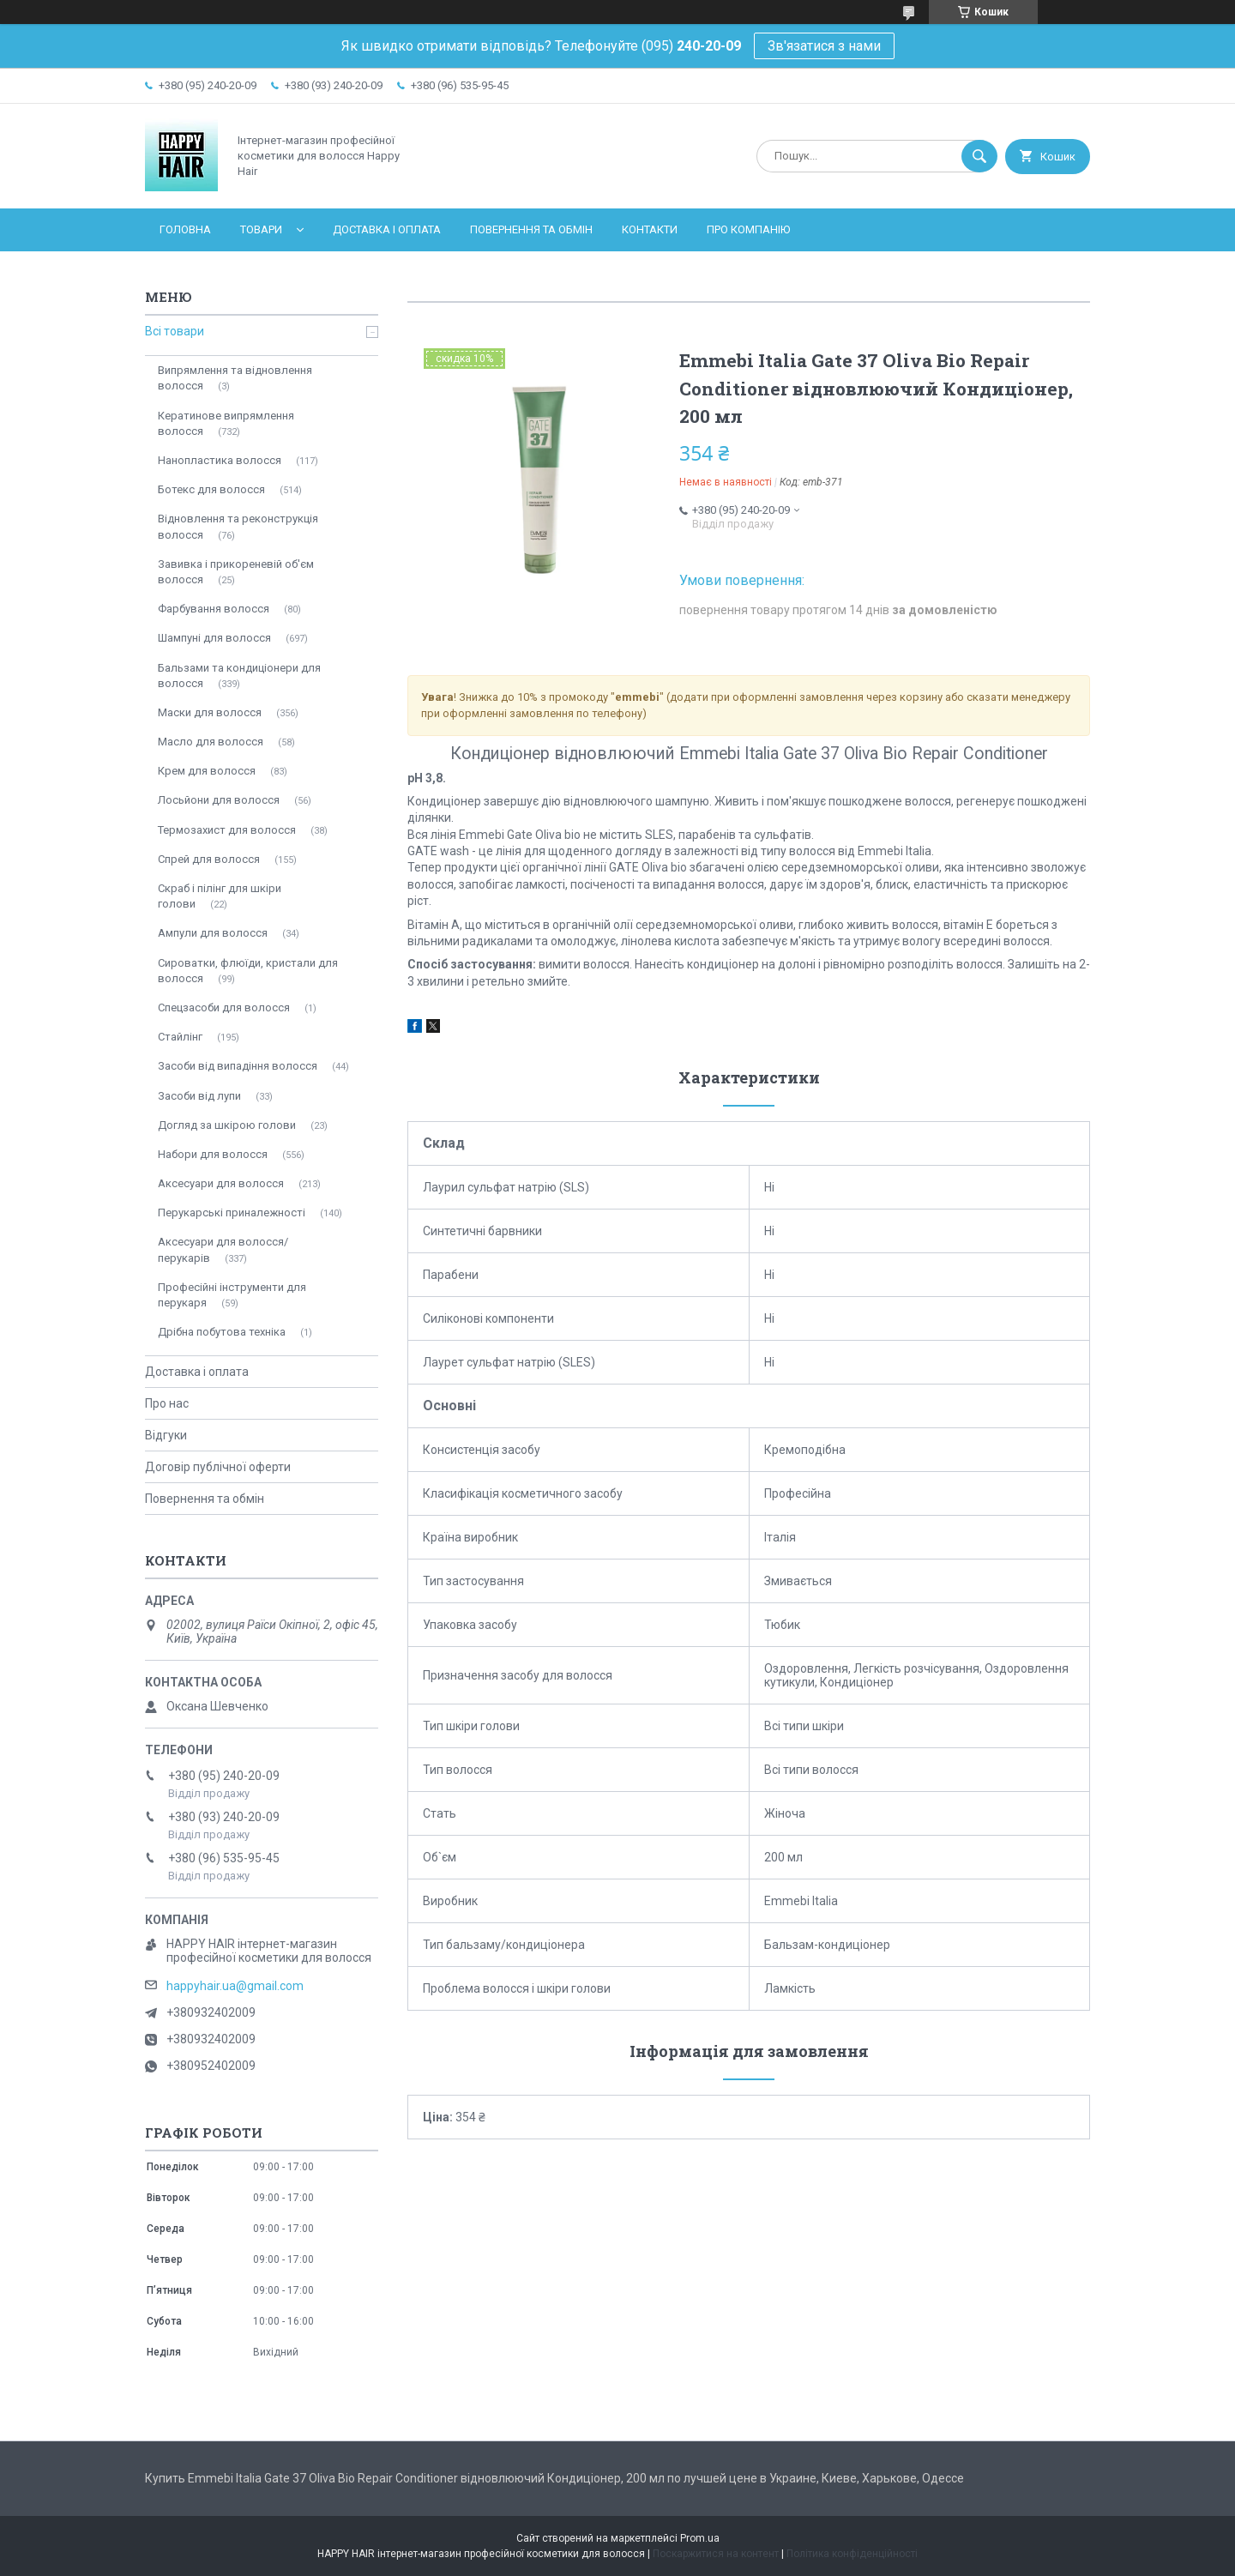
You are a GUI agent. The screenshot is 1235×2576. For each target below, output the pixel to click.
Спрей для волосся (209, 859)
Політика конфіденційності (852, 2554)
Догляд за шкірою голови (227, 1125)
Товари (261, 229)
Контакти (650, 229)
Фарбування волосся (213, 608)
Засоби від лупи (199, 1095)
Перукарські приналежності (231, 1212)
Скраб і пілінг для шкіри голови (219, 896)
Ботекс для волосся (211, 489)
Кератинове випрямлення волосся (226, 423)
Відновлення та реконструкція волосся (238, 526)
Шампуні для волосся (214, 637)
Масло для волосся (210, 741)
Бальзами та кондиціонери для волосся (239, 675)
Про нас (167, 1403)
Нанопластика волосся (219, 460)
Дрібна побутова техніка (222, 1331)
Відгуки (166, 1435)
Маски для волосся (210, 712)
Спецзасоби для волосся (224, 1007)
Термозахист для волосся (227, 829)
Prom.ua (700, 2538)
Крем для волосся (207, 770)
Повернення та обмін (531, 229)
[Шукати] (979, 156)
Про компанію (748, 229)
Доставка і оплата (387, 229)
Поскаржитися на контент (716, 2554)
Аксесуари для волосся (221, 1183)
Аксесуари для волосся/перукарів (223, 1249)
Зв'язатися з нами (824, 46)
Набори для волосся (213, 1154)
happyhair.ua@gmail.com (235, 1986)
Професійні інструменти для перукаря (232, 1295)
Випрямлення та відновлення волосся (235, 378)
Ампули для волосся (213, 932)
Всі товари (174, 331)
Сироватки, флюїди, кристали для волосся (248, 970)
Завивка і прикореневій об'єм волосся (236, 572)
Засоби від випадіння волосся (237, 1065)
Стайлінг (180, 1036)
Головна (185, 229)
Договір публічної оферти (218, 1467)
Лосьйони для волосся (219, 799)
